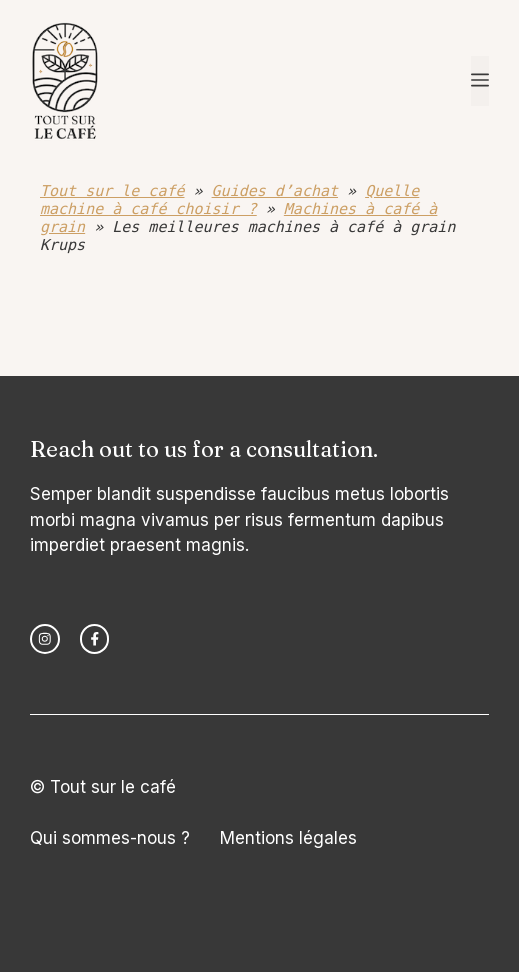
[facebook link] (95, 639)
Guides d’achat (275, 191)
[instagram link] (45, 639)
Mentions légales (288, 838)
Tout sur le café (112, 191)
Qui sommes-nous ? (110, 838)
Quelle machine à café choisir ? (229, 200)
